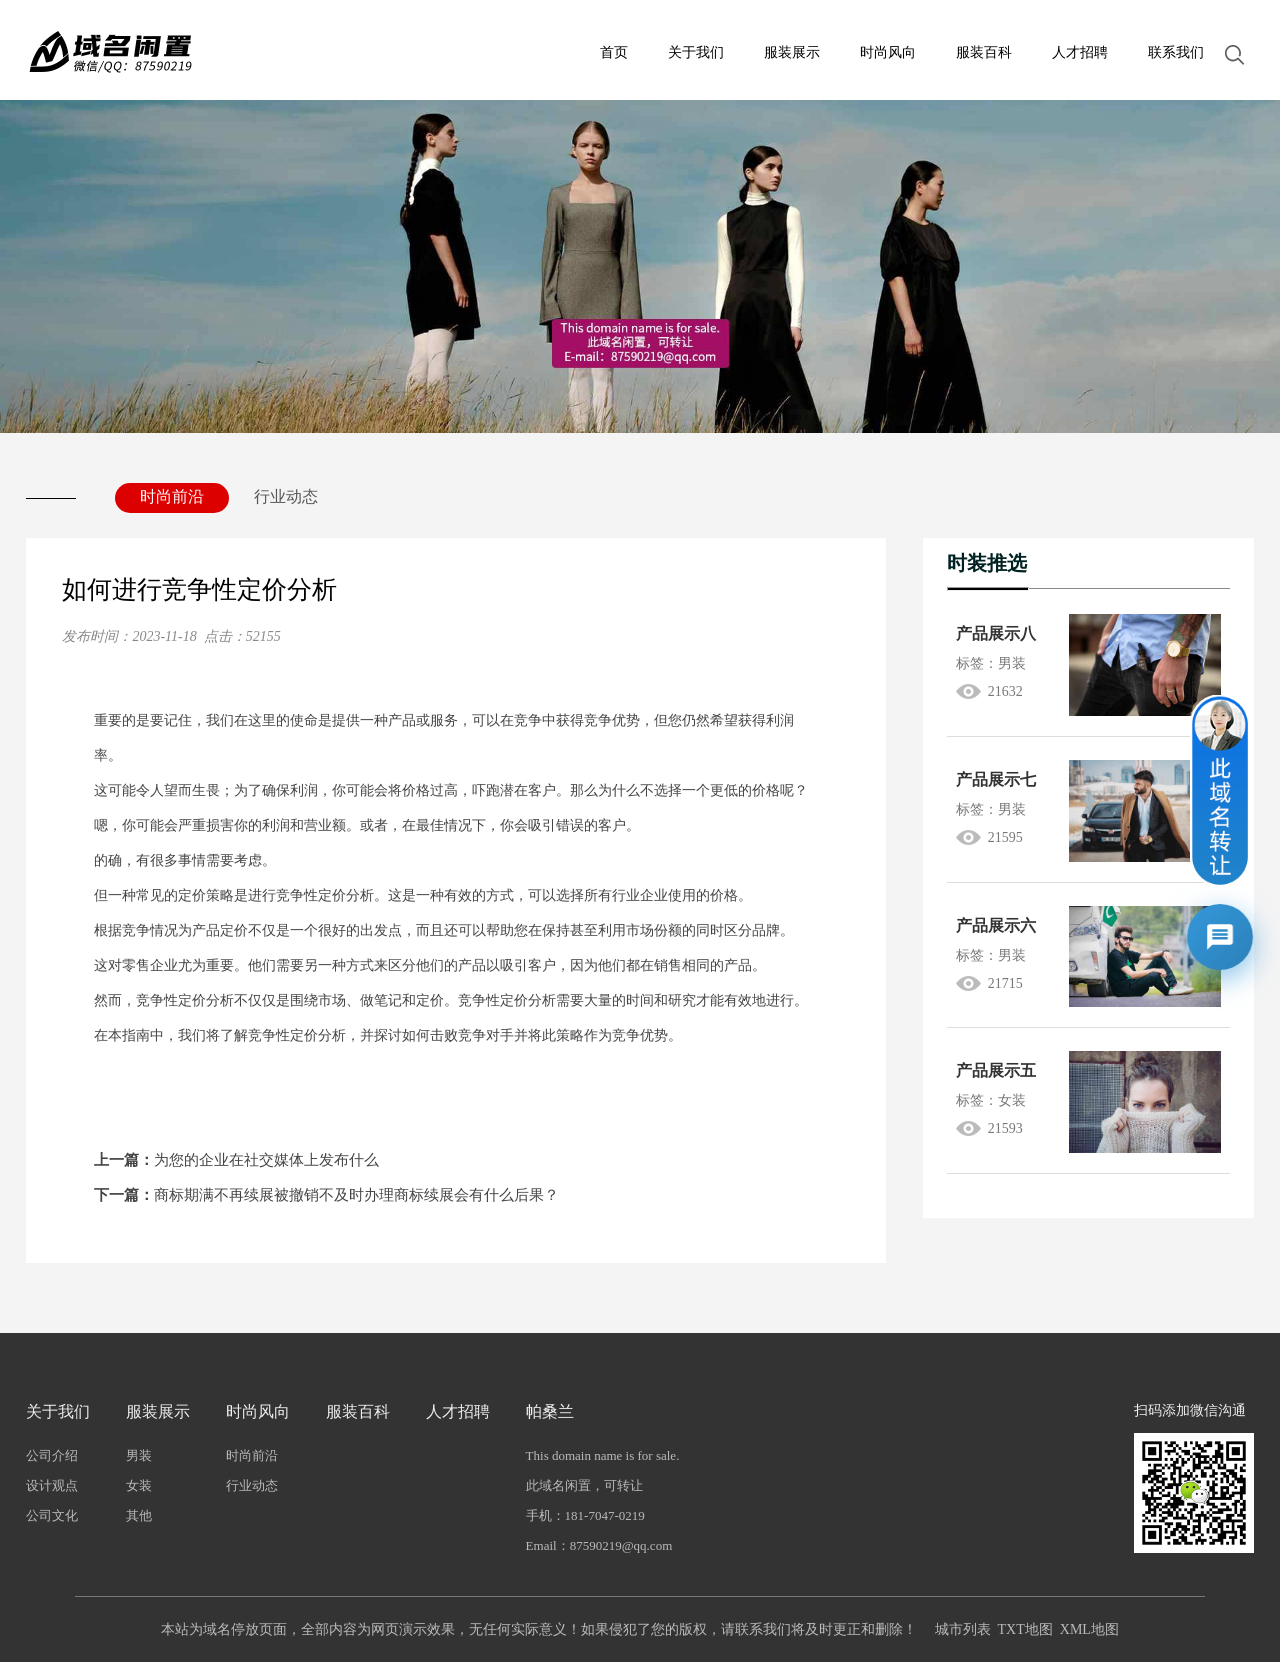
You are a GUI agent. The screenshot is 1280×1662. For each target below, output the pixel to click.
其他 (139, 1515)
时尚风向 (888, 52)
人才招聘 (1080, 52)
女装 (139, 1485)
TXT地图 (1025, 1629)
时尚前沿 (172, 496)
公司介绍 (52, 1455)
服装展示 (792, 52)
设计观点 (52, 1485)
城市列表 (963, 1629)
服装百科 (984, 52)
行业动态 (286, 496)
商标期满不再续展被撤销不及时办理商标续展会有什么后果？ (326, 1195)
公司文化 (52, 1515)
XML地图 (1089, 1629)
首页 (614, 52)
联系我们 (1176, 52)
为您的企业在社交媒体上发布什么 (236, 1160)
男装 (139, 1455)
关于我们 (696, 52)
